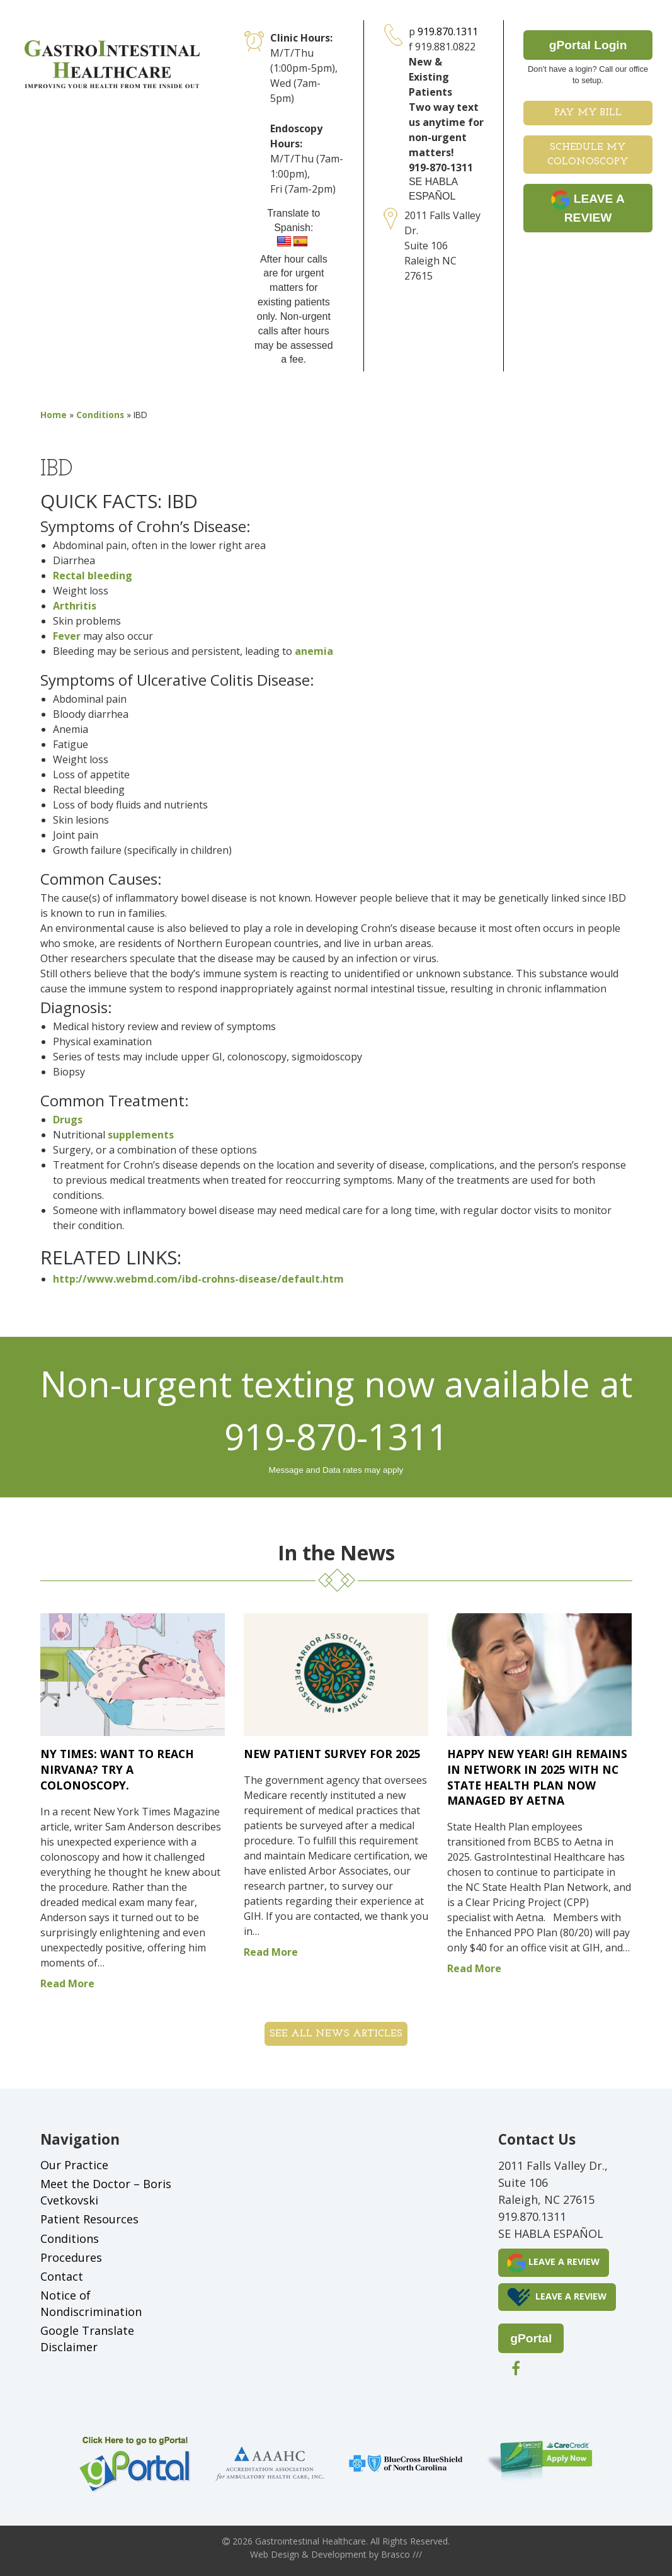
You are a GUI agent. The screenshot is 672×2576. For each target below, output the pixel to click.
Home (53, 415)
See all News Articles (336, 2034)
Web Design (274, 2554)
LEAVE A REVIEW (587, 207)
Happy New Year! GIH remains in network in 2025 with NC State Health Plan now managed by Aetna (537, 1777)
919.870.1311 (448, 31)
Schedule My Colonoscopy (588, 154)
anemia (314, 651)
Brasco (401, 2554)
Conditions (100, 415)
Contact (61, 2276)
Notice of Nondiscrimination (91, 2303)
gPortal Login (588, 45)
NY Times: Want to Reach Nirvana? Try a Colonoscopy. (117, 1769)
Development (339, 2554)
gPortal (531, 2338)
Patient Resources (89, 2219)
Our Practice (74, 2164)
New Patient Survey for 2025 (332, 1753)
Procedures (71, 2257)
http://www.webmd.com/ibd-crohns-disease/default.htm (198, 1279)
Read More (67, 1983)
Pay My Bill (588, 113)
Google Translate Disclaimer (87, 2338)
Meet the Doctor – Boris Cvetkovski (105, 2192)
